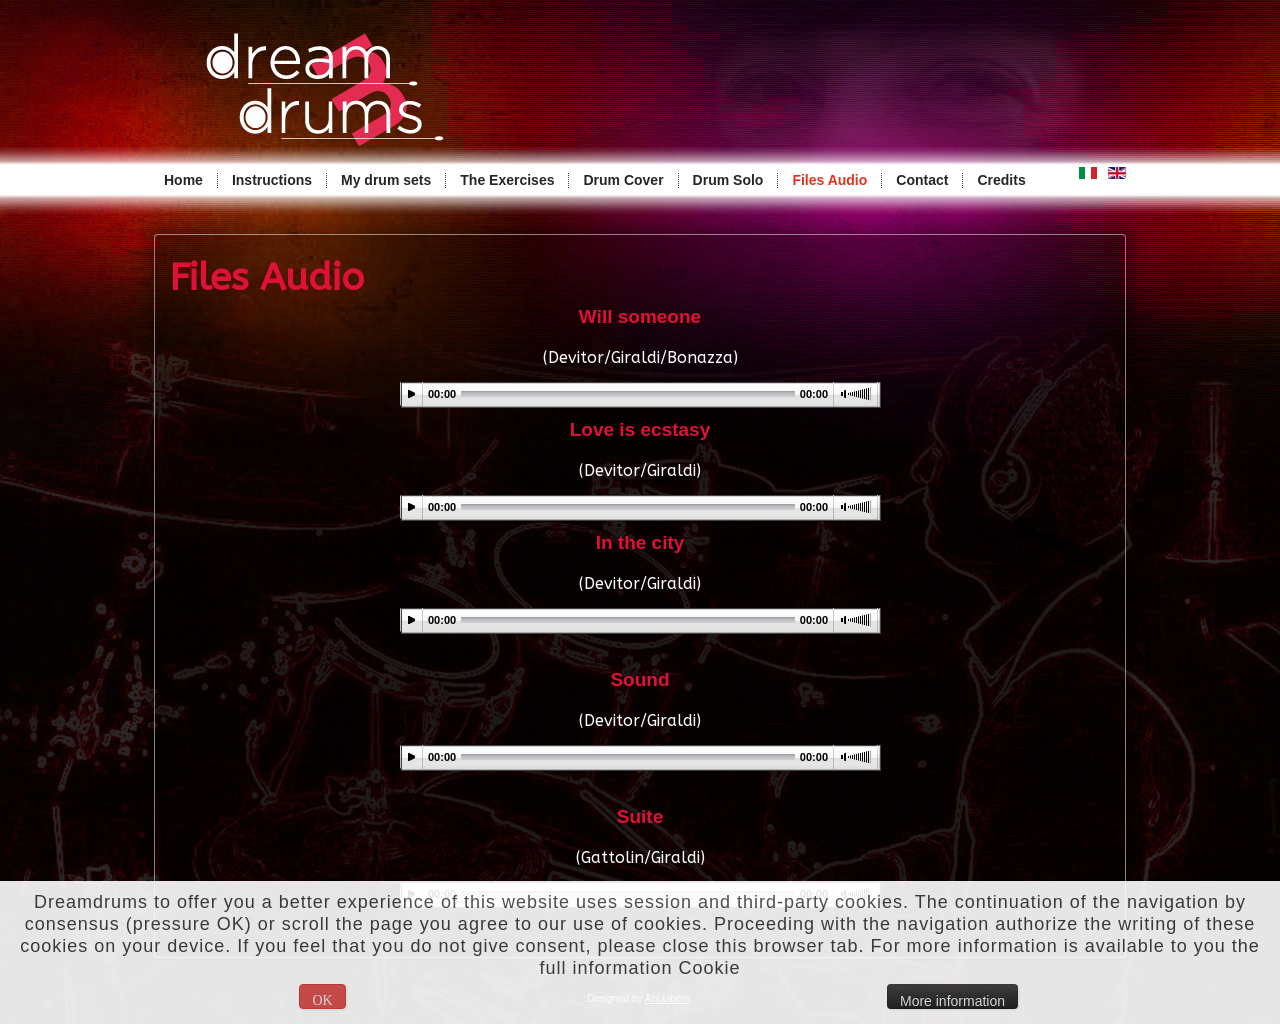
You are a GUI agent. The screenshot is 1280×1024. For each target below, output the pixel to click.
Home (183, 180)
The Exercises (507, 180)
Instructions (272, 180)
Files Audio (829, 180)
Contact (922, 180)
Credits (1001, 180)
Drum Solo (728, 180)
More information (952, 1001)
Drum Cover (623, 180)
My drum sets (386, 180)
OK (322, 1000)
